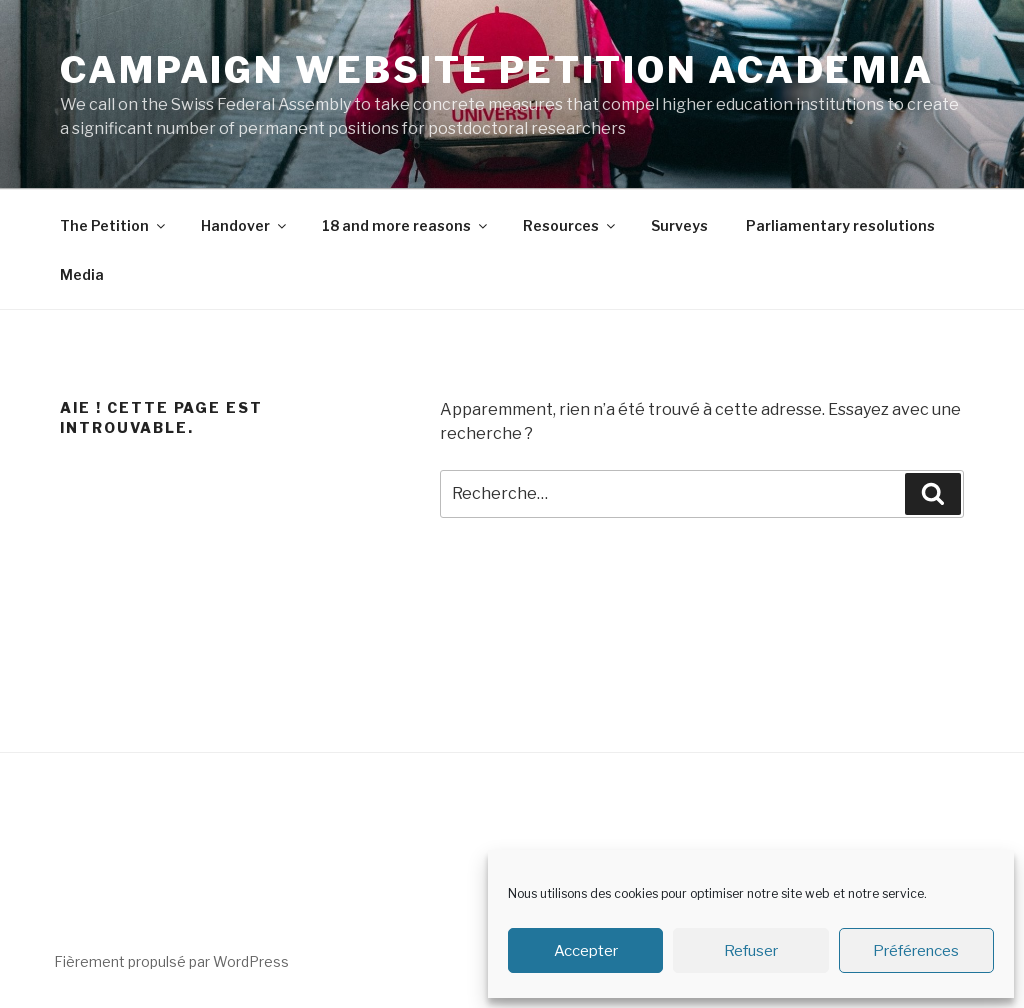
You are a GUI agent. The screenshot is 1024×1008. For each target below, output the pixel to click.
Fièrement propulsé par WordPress (171, 961)
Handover (245, 225)
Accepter (586, 951)
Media (82, 274)
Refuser (751, 951)
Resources (570, 225)
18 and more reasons (406, 225)
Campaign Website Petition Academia (497, 70)
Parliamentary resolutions (840, 225)
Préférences (916, 951)
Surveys (679, 225)
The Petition (114, 225)
